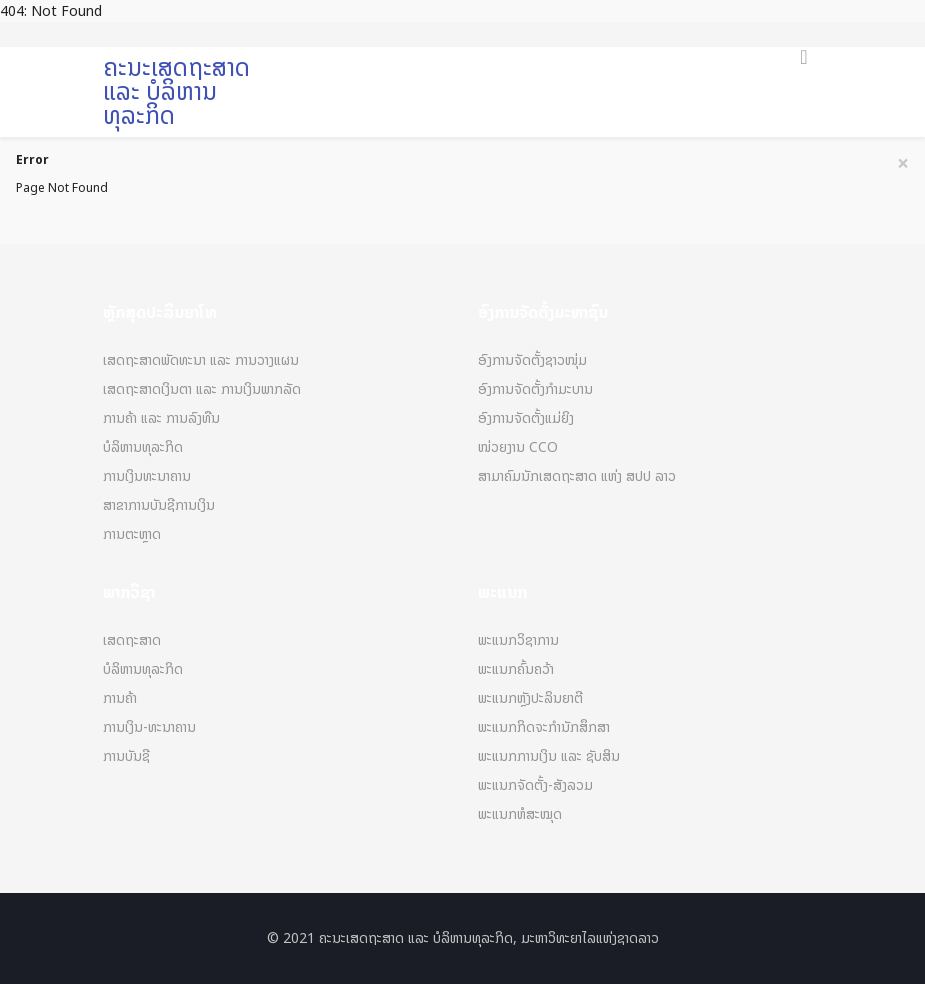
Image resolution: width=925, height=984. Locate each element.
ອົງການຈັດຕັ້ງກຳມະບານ (535, 389)
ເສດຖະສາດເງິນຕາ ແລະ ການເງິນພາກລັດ (202, 389)
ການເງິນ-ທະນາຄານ (149, 727)
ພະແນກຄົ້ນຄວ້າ (516, 669)
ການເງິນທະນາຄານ (147, 476)
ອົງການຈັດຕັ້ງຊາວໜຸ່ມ (532, 360)
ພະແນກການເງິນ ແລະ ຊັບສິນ (549, 756)
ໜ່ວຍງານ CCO (518, 447)
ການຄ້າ (120, 698)
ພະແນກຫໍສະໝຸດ (520, 814)
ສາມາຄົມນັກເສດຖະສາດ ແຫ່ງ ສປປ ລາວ (577, 476)
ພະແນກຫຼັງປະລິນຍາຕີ (530, 698)
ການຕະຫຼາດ (132, 534)
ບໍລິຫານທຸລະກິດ (143, 447)
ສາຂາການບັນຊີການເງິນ (159, 505)
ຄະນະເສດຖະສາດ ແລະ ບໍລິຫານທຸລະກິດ (176, 91)
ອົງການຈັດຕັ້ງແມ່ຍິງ (526, 418)
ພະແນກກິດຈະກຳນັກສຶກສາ (544, 727)
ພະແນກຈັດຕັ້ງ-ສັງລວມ (535, 785)
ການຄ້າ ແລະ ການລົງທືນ (161, 418)
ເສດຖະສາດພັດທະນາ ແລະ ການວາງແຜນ (201, 360)
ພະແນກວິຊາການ (518, 640)
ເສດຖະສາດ (132, 640)
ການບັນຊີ (126, 756)
